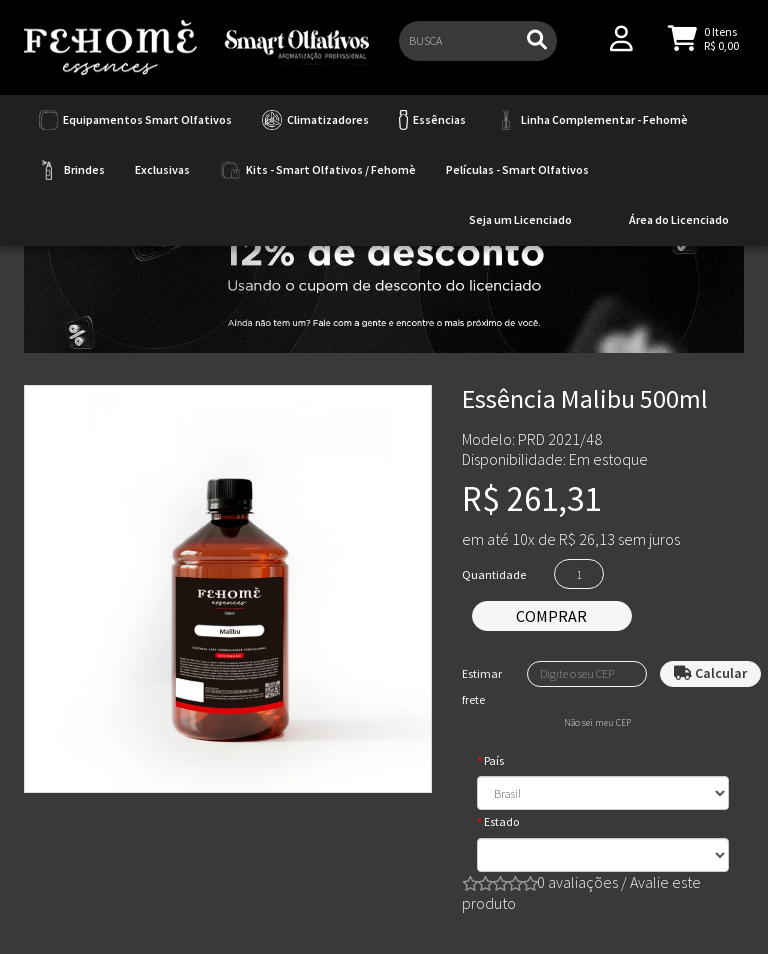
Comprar (551, 616)
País (494, 760)
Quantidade (494, 574)
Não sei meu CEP (597, 723)
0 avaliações (577, 882)
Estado (501, 821)
